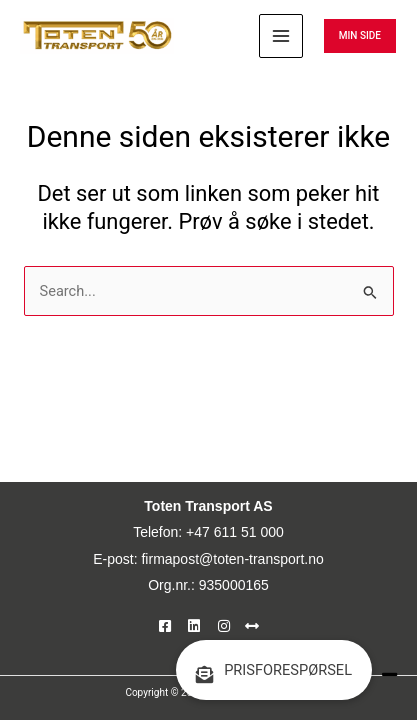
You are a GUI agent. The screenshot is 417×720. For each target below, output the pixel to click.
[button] (360, 36)
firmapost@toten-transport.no (232, 559)
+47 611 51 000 (235, 532)
